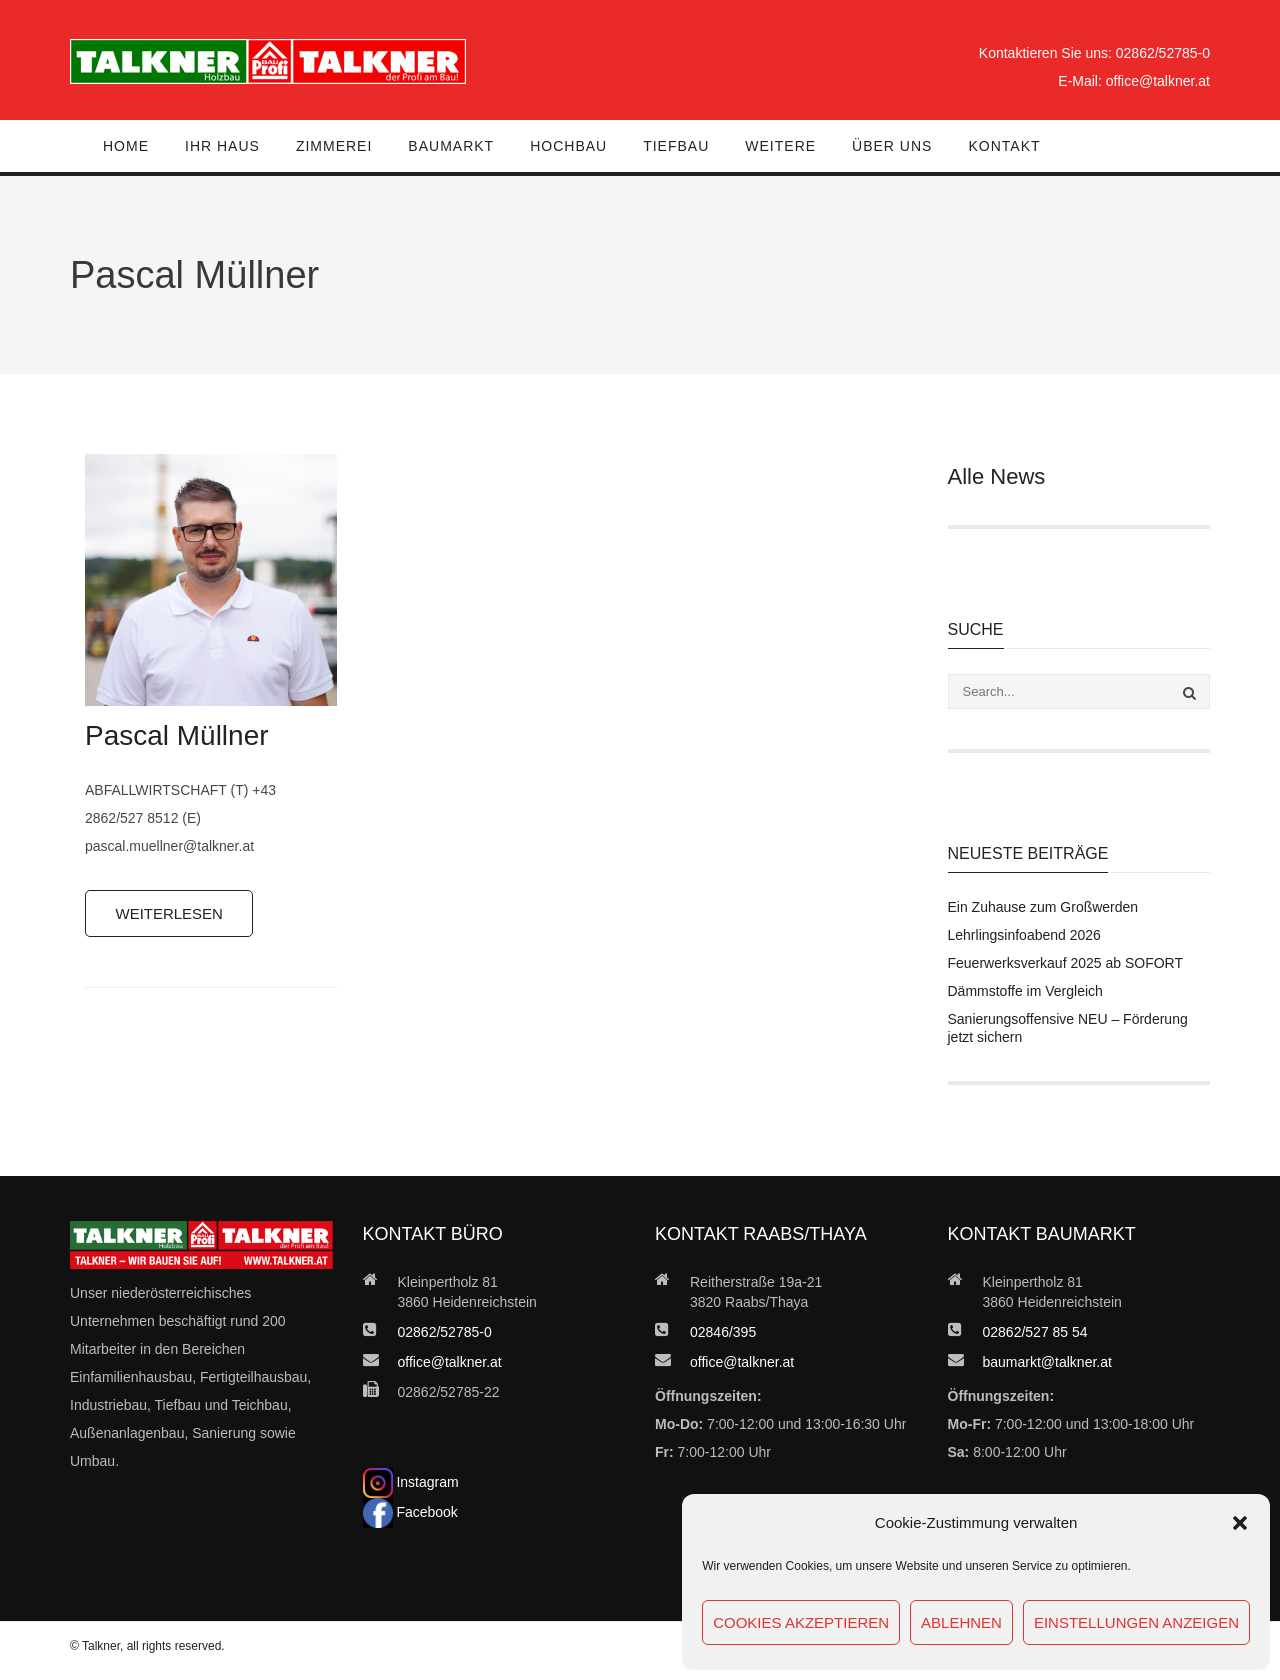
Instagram (411, 1482)
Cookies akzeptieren (801, 1622)
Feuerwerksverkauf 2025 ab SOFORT (1066, 963)
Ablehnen (961, 1622)
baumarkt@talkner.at (1047, 1362)
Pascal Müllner (177, 735)
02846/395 (723, 1332)
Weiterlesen (170, 913)
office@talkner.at (1158, 81)
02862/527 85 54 (1035, 1332)
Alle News (997, 476)
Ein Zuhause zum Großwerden (1043, 907)
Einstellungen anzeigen (1136, 1622)
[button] (1240, 1523)
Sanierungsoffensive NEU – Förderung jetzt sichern (1068, 1028)
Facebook (410, 1512)
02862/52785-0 (1163, 53)
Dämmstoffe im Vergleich (1025, 991)
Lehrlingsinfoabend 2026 (1024, 935)
